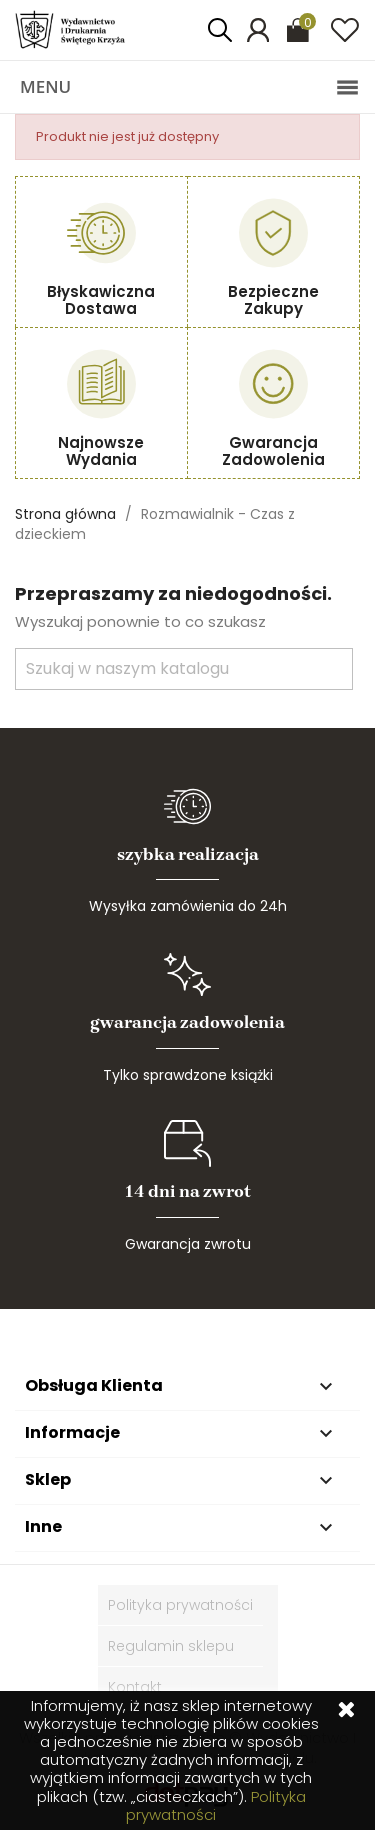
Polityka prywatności (180, 1605)
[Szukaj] (184, 669)
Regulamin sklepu (171, 1646)
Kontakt (135, 1687)
